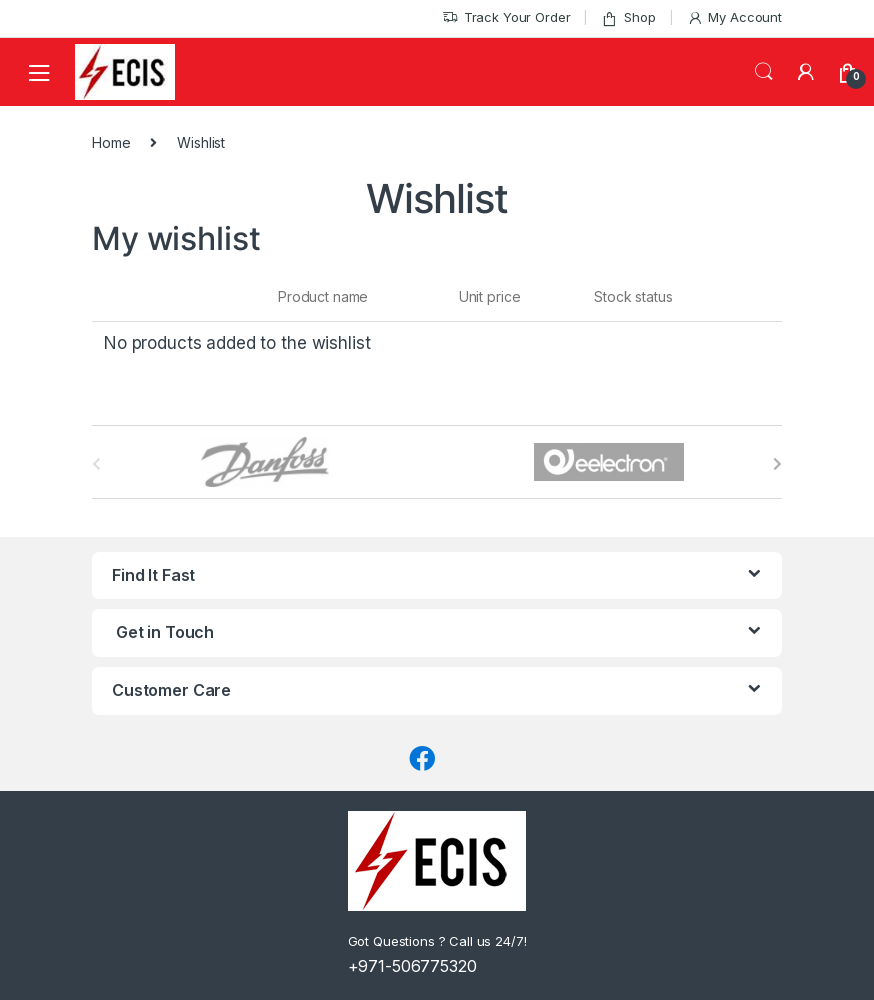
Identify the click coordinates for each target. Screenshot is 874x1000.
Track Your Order (506, 17)
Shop (628, 17)
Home (111, 142)
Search (764, 72)
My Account (734, 17)
